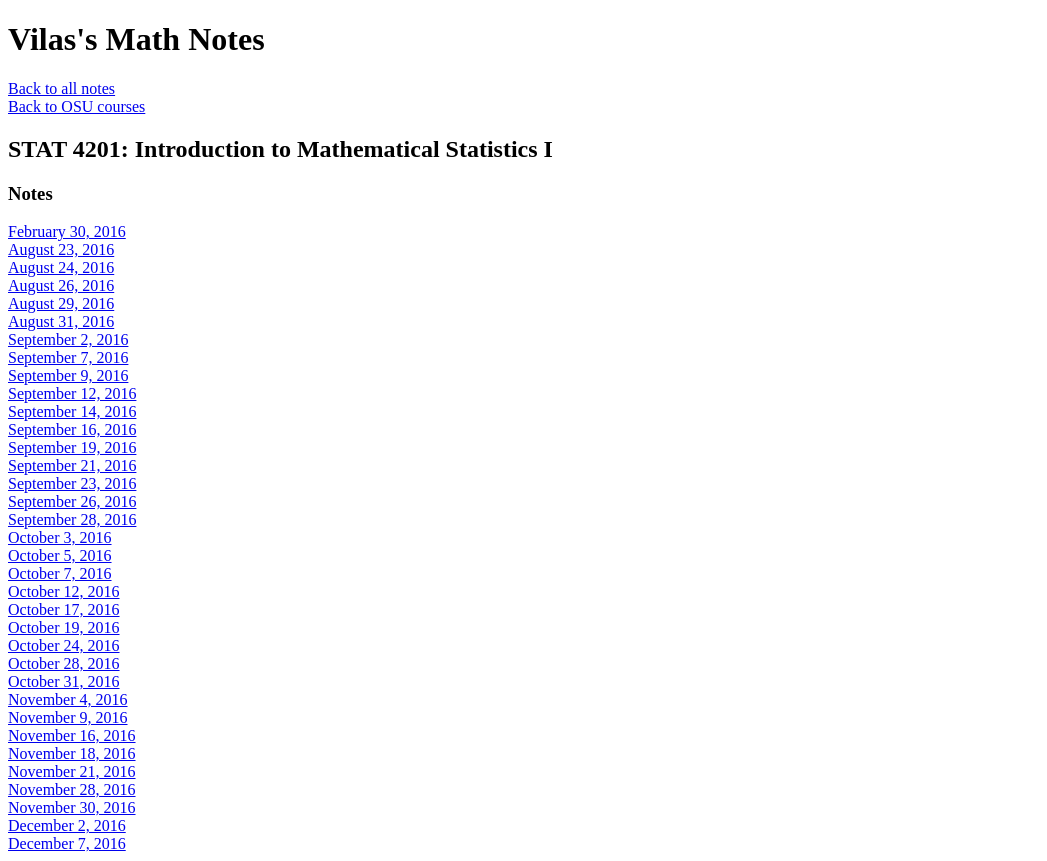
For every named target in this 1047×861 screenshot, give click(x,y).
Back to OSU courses (76, 106)
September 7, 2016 (68, 357)
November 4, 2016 (68, 699)
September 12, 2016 (72, 393)
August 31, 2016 (61, 321)
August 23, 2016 (61, 249)
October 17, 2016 (64, 609)
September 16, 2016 (72, 429)
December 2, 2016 (67, 825)
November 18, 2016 (72, 753)
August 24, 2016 (61, 267)
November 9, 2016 (68, 717)
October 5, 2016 (60, 555)
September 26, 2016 (72, 501)
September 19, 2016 (72, 447)
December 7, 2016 (67, 843)
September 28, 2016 (72, 519)
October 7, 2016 (60, 573)
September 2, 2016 (68, 339)
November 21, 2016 (72, 771)
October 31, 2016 (64, 681)
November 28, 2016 (72, 789)
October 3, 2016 (60, 537)
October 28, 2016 (64, 663)
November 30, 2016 (72, 807)
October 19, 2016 (64, 627)
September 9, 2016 (68, 375)
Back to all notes (61, 88)
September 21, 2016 (72, 465)
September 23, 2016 (72, 483)
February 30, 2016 (67, 231)
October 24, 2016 (64, 645)
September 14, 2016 (72, 411)
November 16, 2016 (72, 735)
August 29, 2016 (61, 303)
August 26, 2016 (61, 285)
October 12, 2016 (64, 591)
